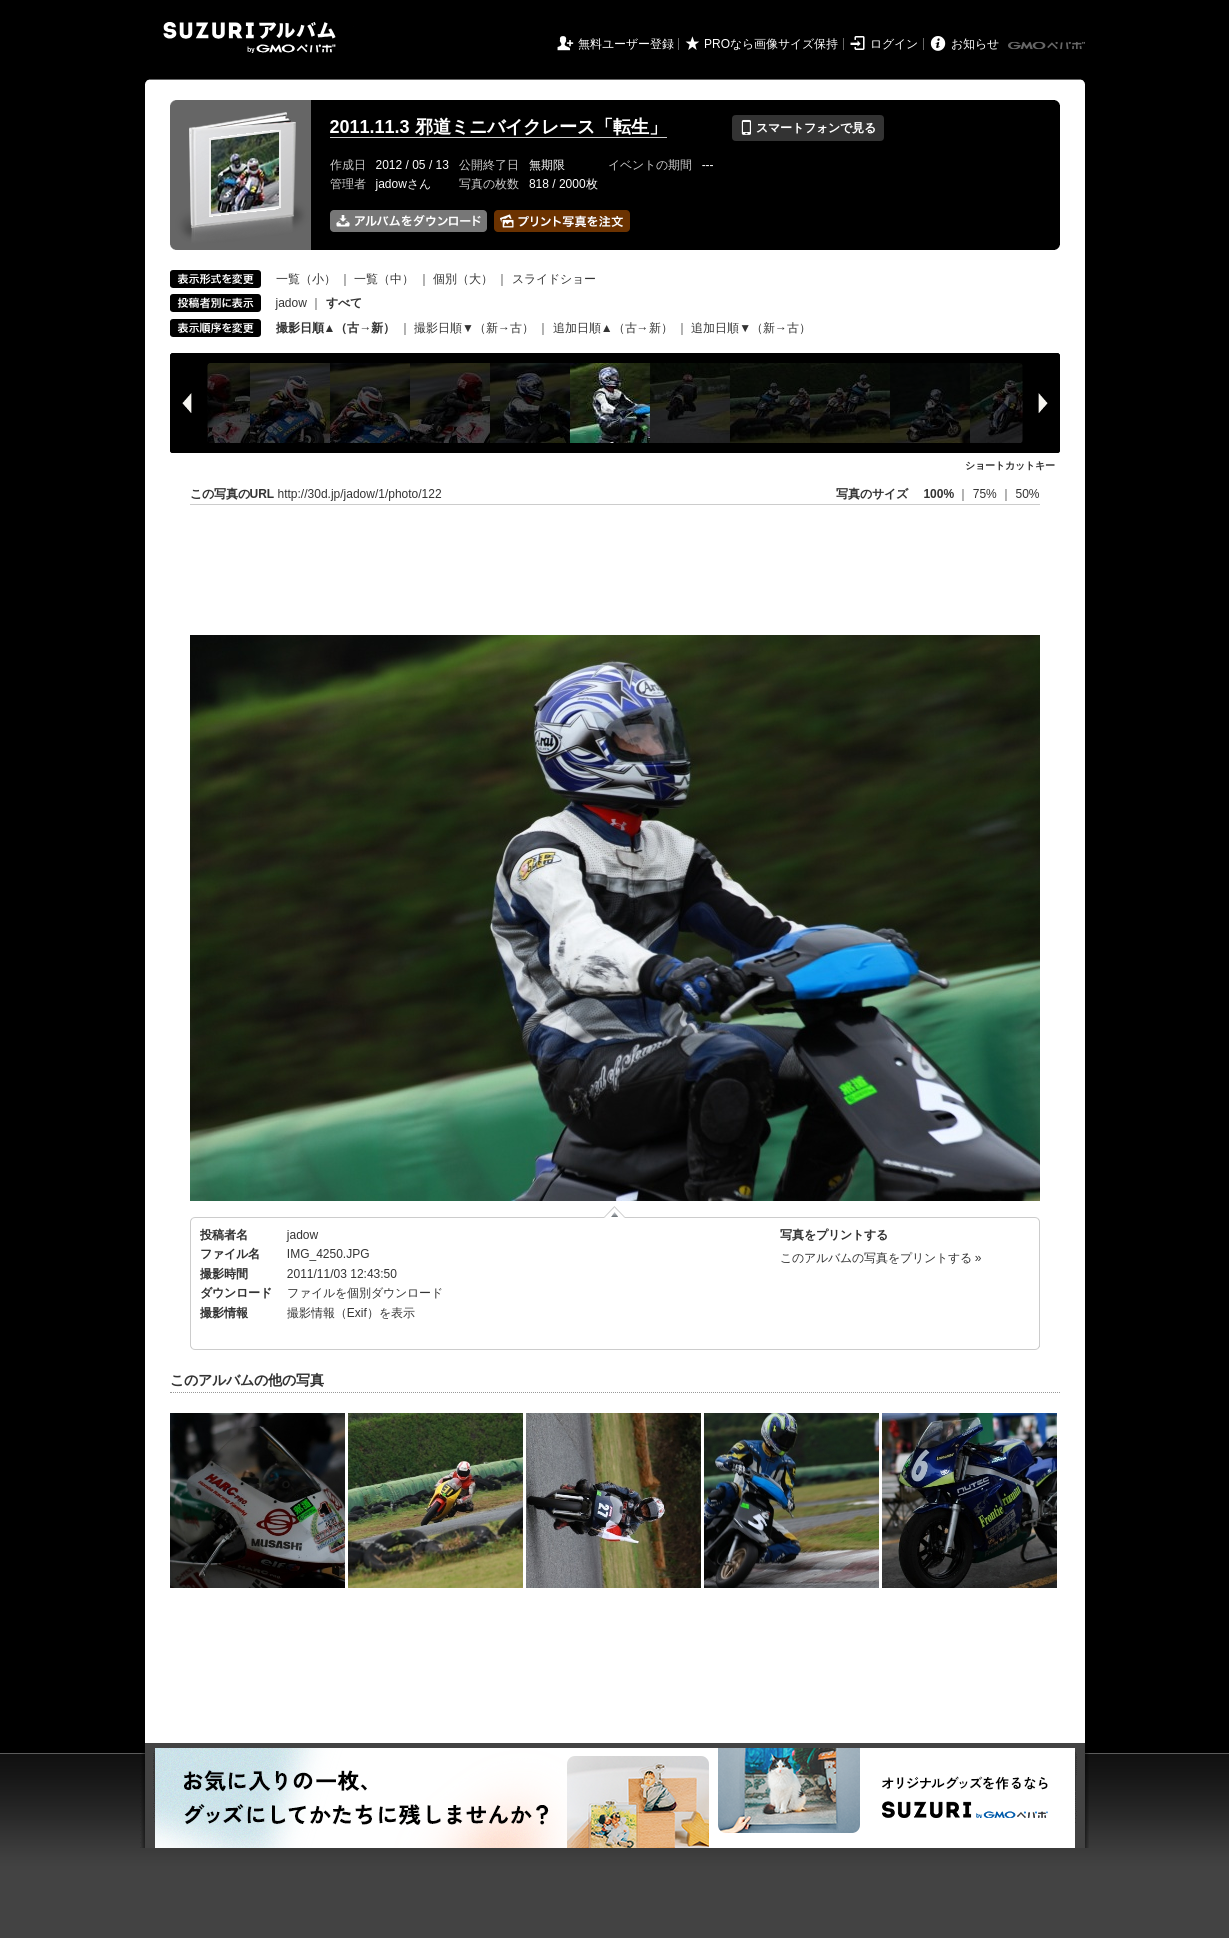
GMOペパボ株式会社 (1048, 46)
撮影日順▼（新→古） (474, 328)
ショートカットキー (1010, 465)
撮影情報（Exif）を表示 (351, 1313)
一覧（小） (306, 279)
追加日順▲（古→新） (613, 328)
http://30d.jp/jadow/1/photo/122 (360, 494)
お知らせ (975, 44)
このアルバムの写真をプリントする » (881, 1258)
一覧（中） (384, 279)
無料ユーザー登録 (626, 44)
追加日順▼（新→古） (751, 328)
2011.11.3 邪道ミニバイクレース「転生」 (498, 127)
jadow (291, 303)
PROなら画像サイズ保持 (771, 44)
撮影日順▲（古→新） (336, 328)
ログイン (894, 44)
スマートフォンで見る (807, 128)
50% (1027, 494)
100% (938, 494)
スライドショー (554, 279)
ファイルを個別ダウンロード (365, 1293)
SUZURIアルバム (249, 37)
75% (986, 494)
